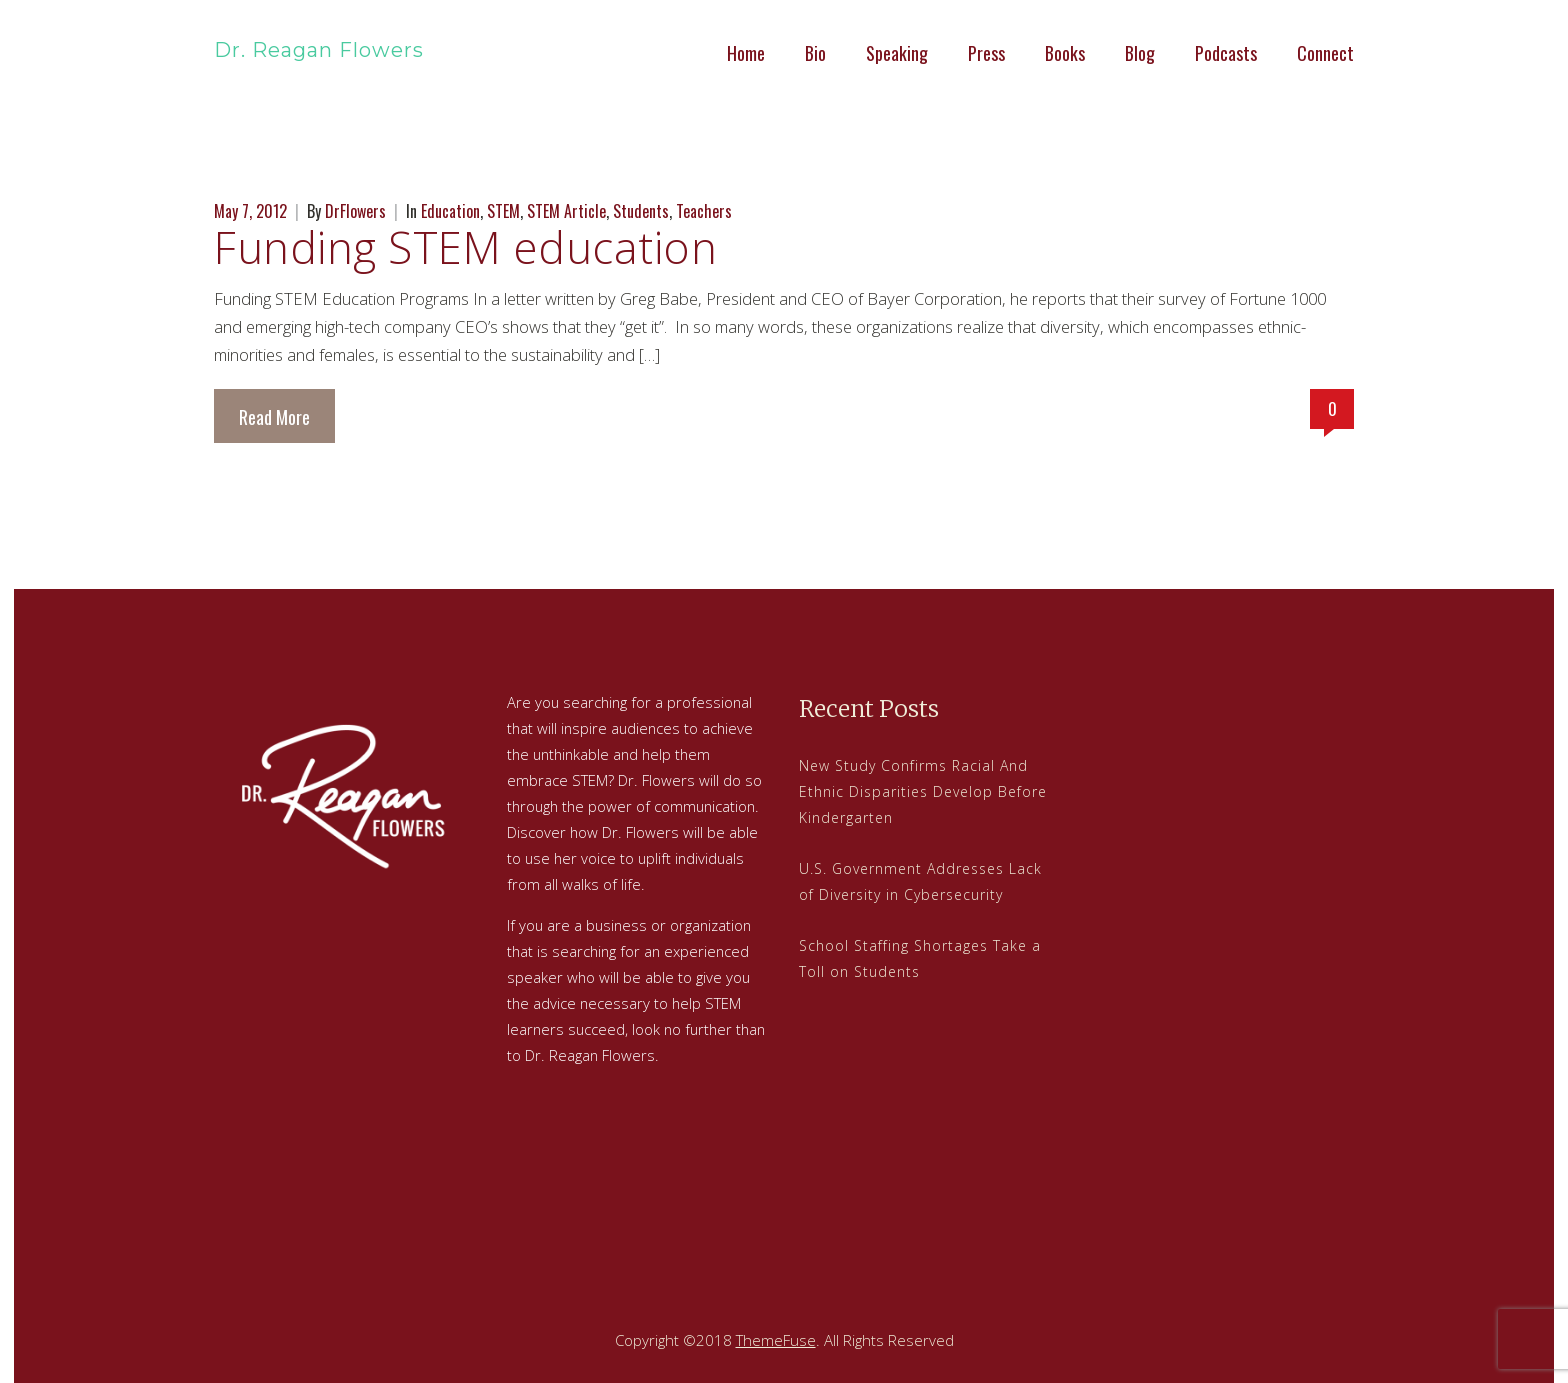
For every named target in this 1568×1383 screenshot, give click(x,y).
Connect (1325, 53)
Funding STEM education (465, 247)
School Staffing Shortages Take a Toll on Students (920, 958)
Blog (1140, 53)
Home (746, 53)
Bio (815, 53)
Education (450, 211)
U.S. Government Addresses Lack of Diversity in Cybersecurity (920, 881)
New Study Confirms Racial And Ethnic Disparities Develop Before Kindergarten (923, 791)
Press (986, 53)
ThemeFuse (776, 1340)
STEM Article (566, 211)
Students (641, 211)
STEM (503, 211)
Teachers (704, 211)
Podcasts (1226, 53)
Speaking (897, 53)
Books (1065, 53)
